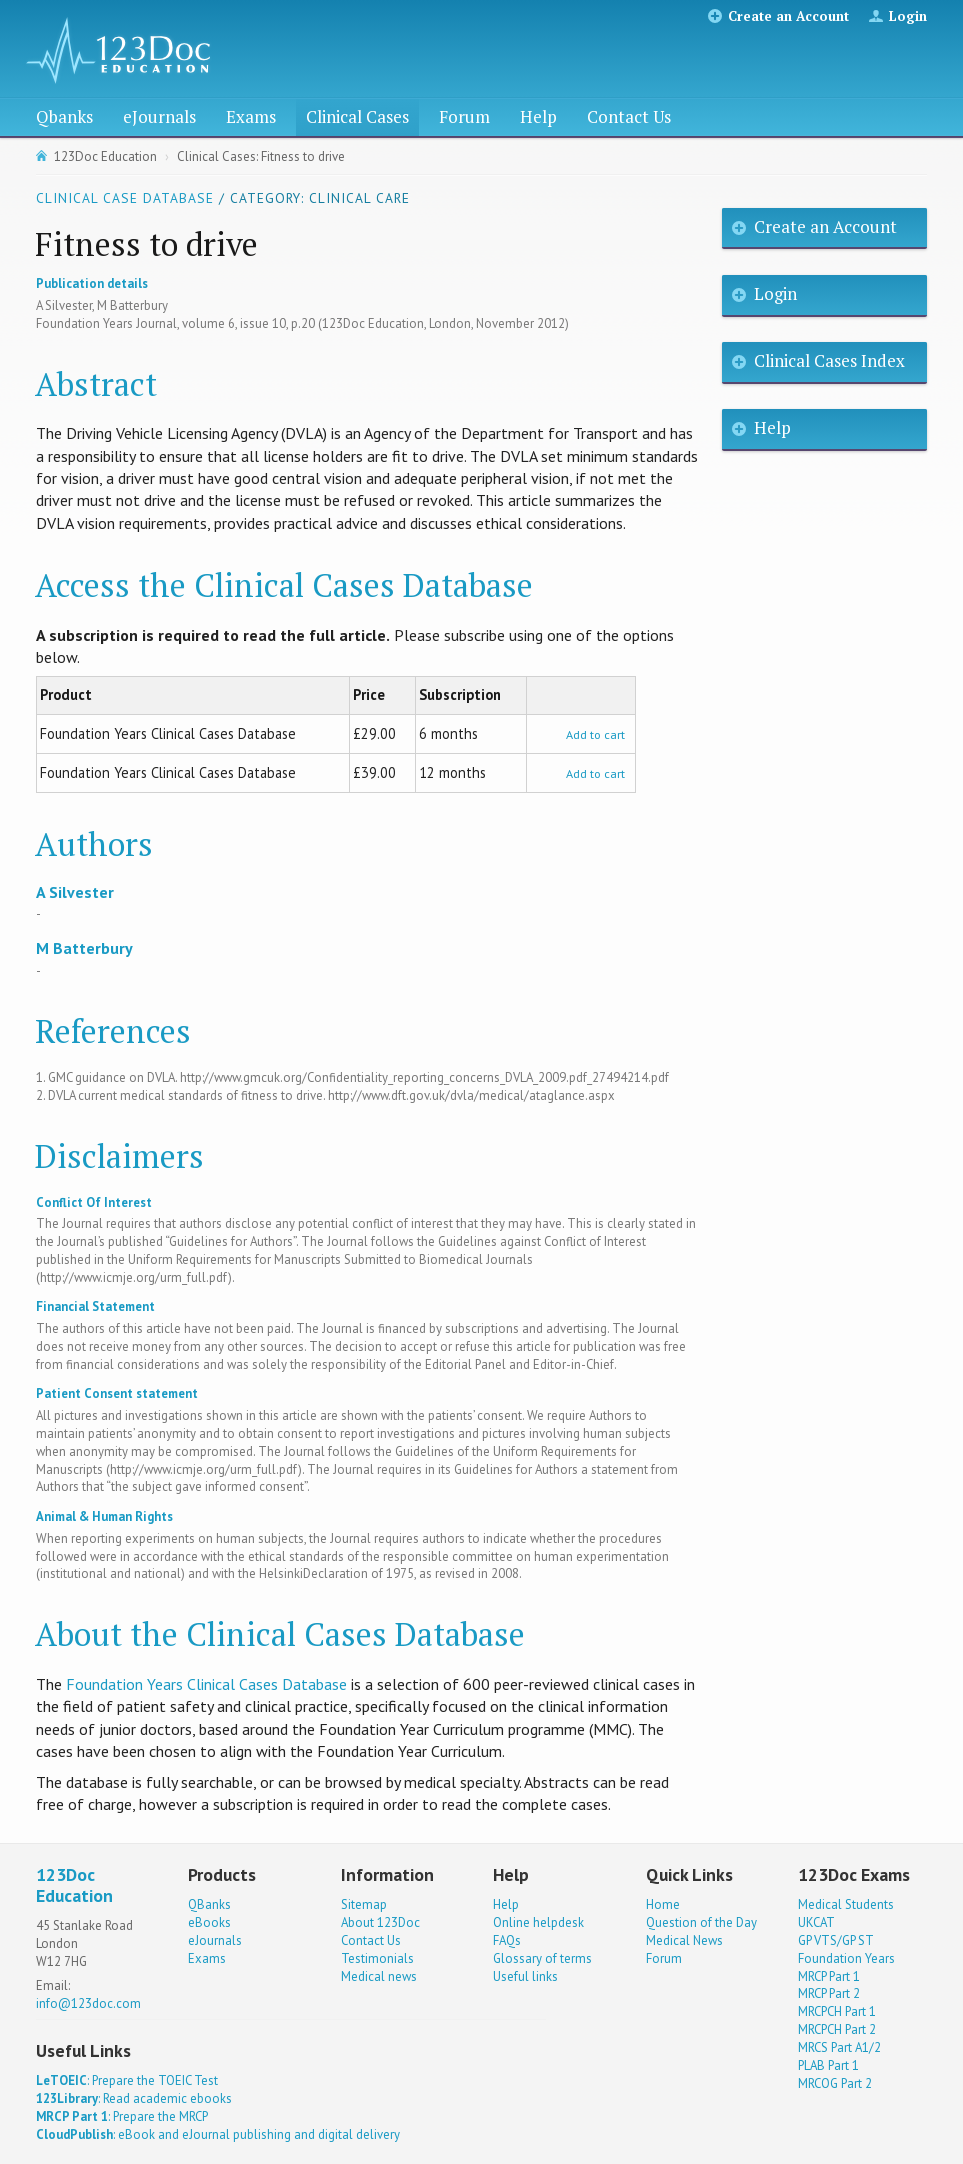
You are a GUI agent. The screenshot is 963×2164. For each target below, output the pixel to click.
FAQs (507, 1940)
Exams (251, 116)
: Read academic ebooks (134, 2098)
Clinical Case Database (125, 198)
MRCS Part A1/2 (839, 2047)
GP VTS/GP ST (836, 1940)
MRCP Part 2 (829, 1993)
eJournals (159, 116)
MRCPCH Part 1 (837, 2011)
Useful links (525, 1976)
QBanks (209, 1904)
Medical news (379, 1976)
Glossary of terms (542, 1958)
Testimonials (377, 1958)
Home (663, 1904)
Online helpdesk (538, 1922)
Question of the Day (701, 1922)
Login (908, 16)
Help (538, 116)
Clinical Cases (357, 116)
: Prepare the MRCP (122, 2116)
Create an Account (788, 16)
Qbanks (64, 116)
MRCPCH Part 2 (837, 2029)
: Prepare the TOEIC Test (127, 2080)
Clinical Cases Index (829, 360)
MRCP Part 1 (829, 1976)
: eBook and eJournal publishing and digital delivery (218, 2134)
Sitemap (364, 1904)
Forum (464, 116)
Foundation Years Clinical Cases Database (206, 1684)
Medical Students (846, 1904)
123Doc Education (105, 156)
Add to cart (595, 734)
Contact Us (629, 116)
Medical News (684, 1940)
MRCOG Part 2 (835, 2083)
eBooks (209, 1922)
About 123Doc (380, 1922)
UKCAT (816, 1922)
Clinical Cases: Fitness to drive (261, 156)
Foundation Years (846, 1958)
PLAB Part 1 (828, 2065)
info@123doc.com (88, 2003)
